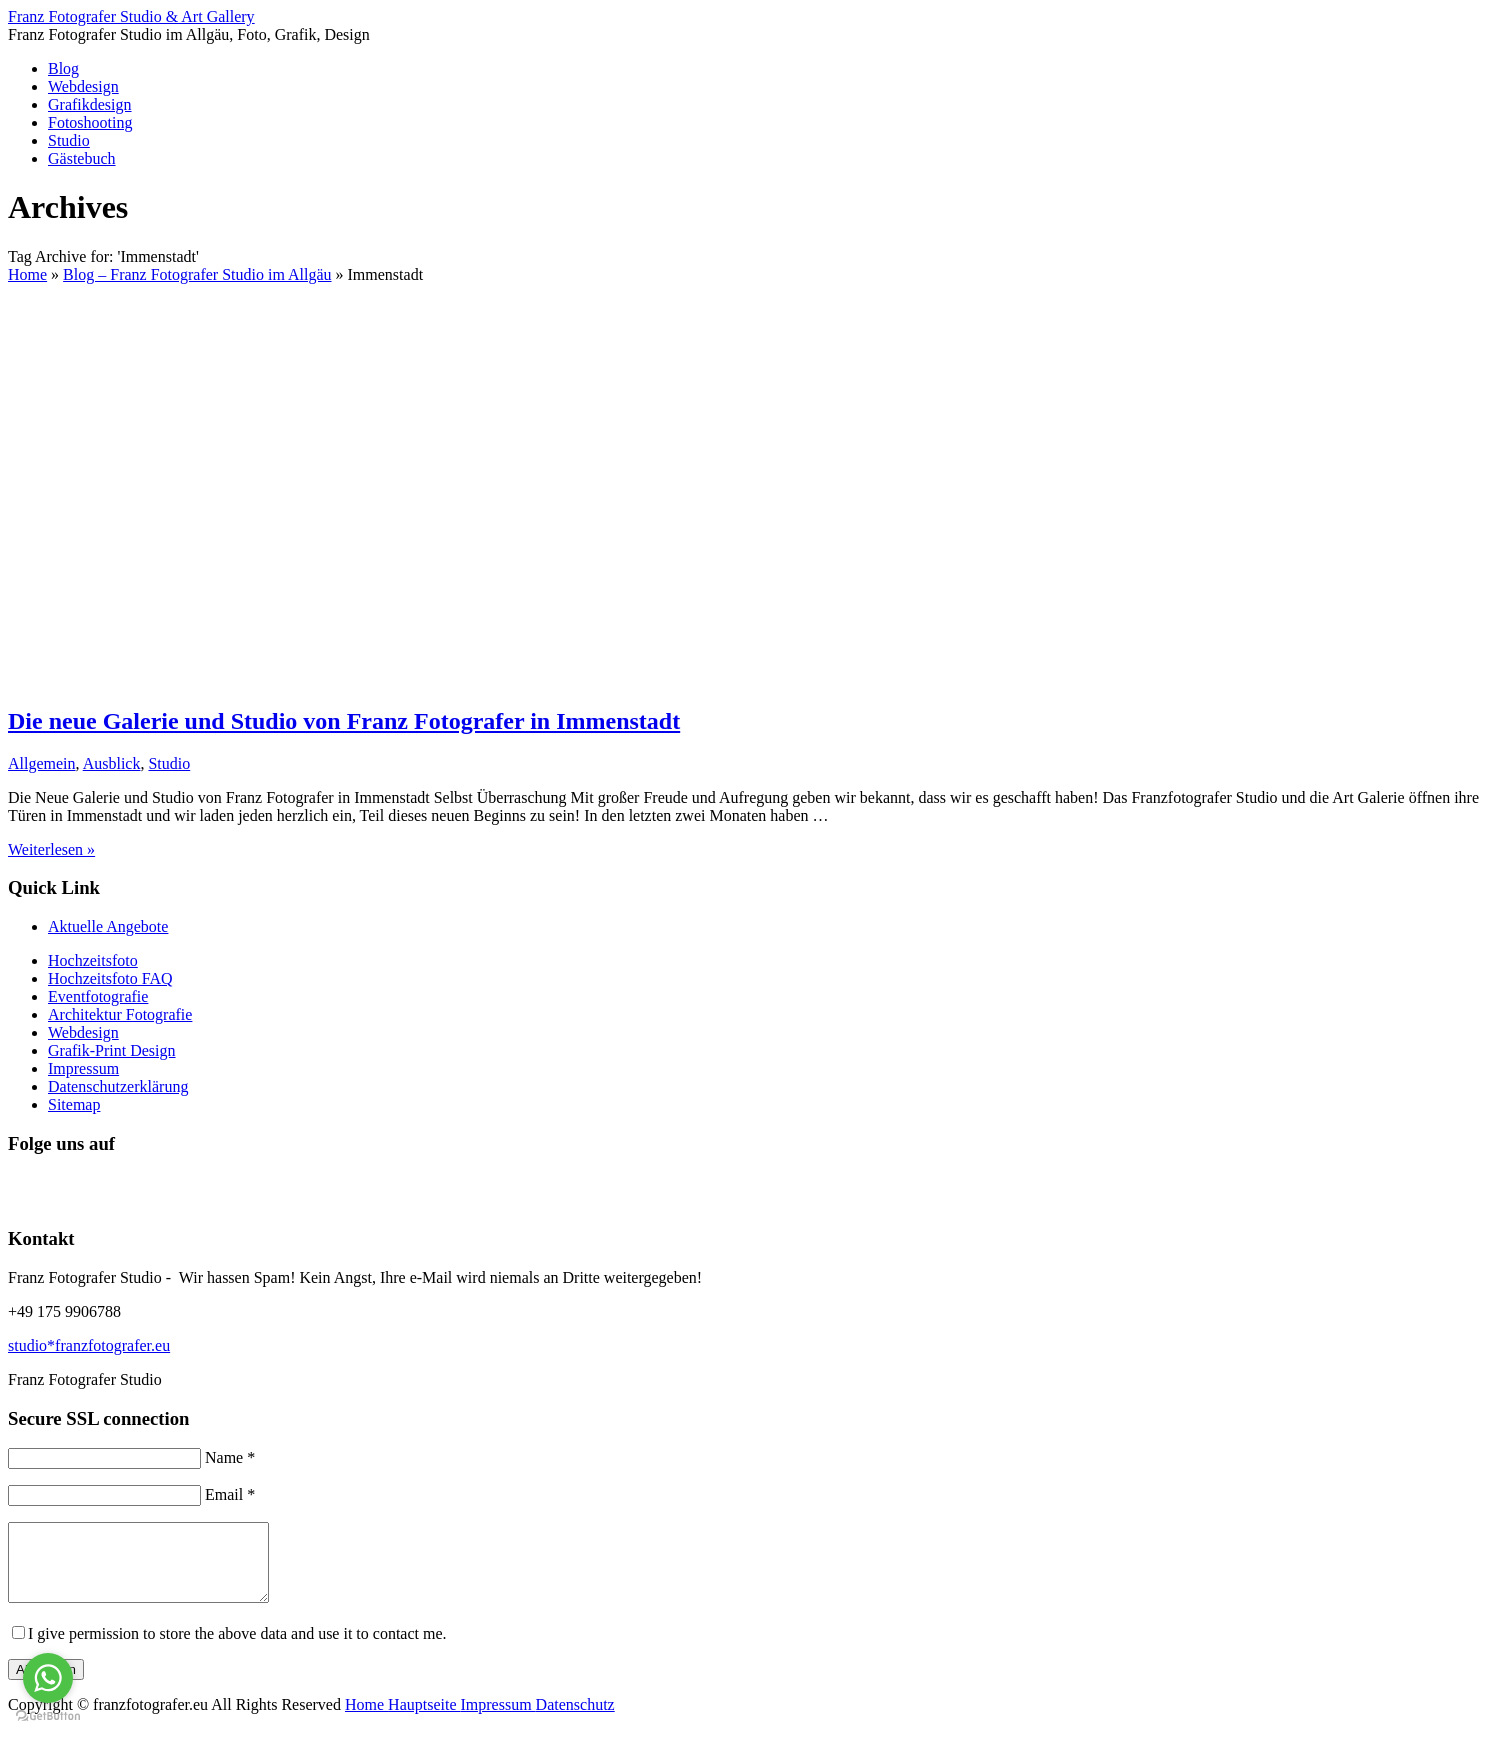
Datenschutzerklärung (118, 1086)
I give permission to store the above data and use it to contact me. (237, 1648)
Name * (230, 1457)
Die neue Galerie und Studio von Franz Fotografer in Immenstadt (344, 721)
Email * (230, 1494)
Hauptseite (424, 1719)
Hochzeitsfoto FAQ (110, 978)
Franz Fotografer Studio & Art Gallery (131, 16)
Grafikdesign (90, 104)
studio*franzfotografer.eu (89, 1345)
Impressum (83, 1068)
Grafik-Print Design (112, 1050)
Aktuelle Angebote (108, 926)
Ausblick (112, 763)
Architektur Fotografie (120, 1014)
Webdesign (83, 86)
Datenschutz (575, 1719)
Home (366, 1719)
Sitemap (74, 1104)
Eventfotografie (98, 996)
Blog (63, 68)
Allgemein (42, 763)
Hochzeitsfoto (93, 960)
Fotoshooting (90, 122)
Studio (69, 140)
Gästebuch (82, 158)
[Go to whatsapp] (48, 1678)
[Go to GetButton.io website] (48, 1716)
